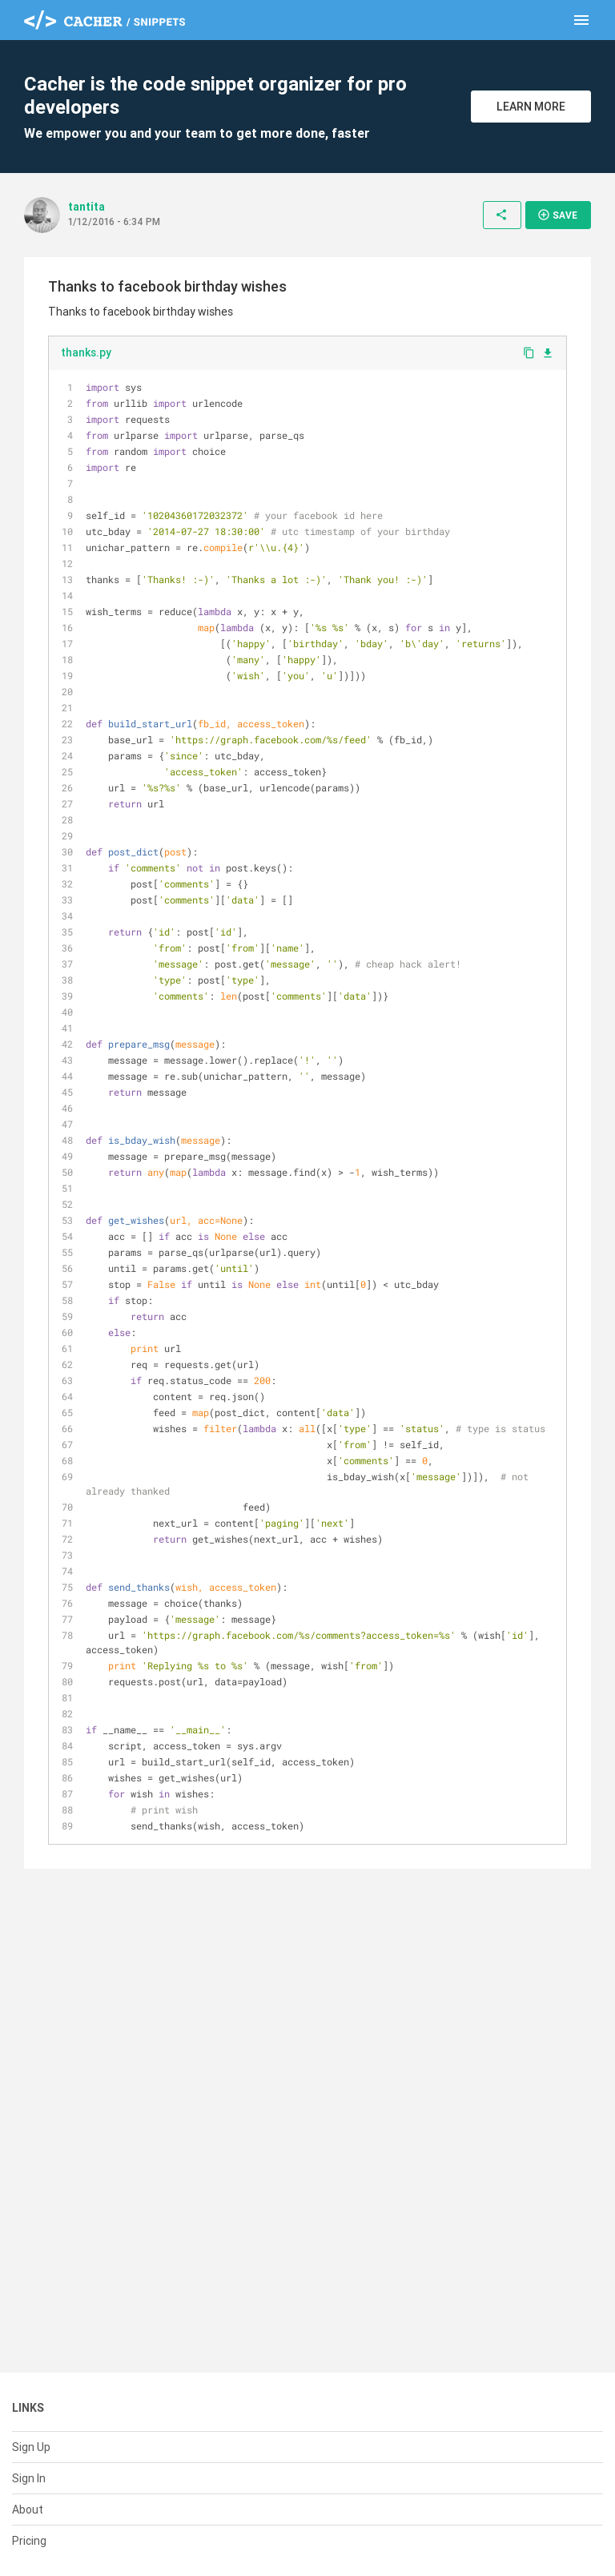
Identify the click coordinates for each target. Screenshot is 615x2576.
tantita (86, 206)
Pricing (29, 2541)
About (27, 2509)
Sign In (29, 2478)
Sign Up (31, 2447)
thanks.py (86, 352)
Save (557, 214)
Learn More (530, 106)
